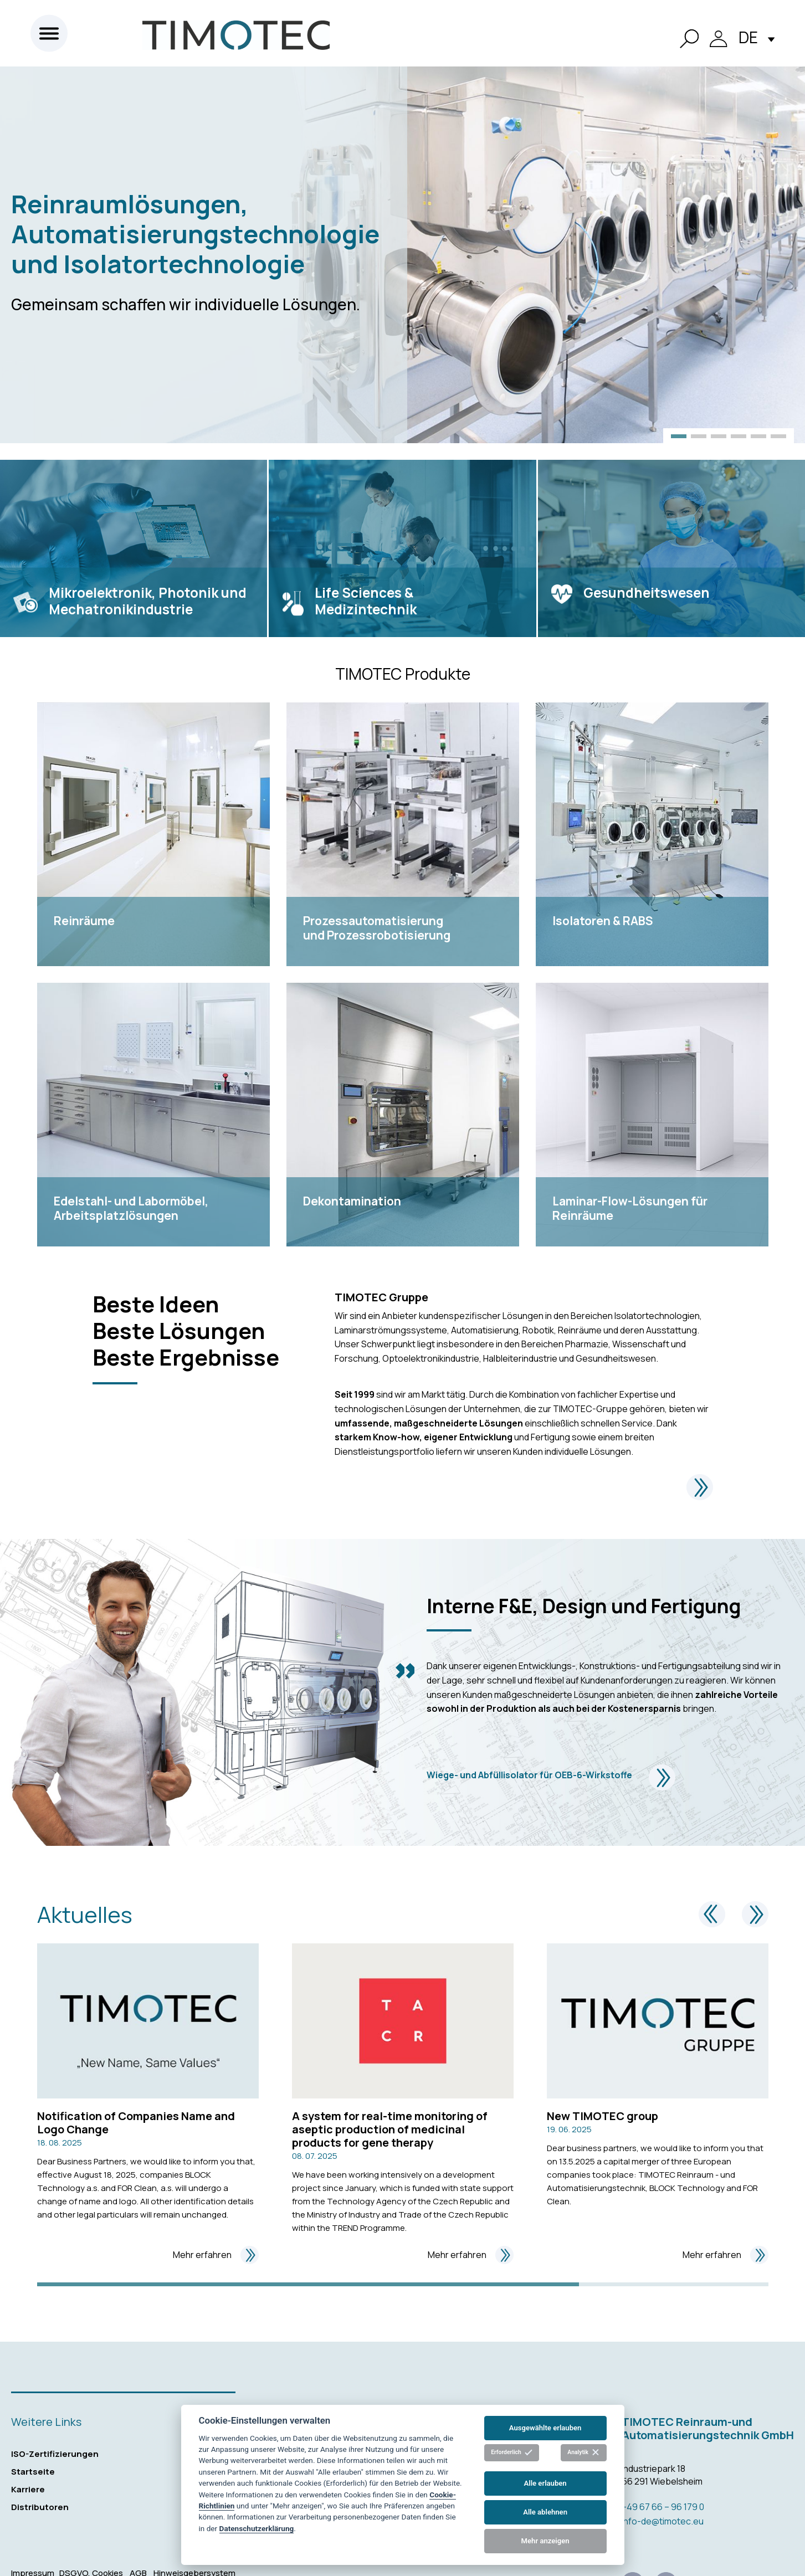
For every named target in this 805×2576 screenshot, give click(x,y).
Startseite (33, 2471)
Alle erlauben (545, 2483)
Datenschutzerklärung (256, 2528)
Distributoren (40, 2507)
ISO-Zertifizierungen (55, 2454)
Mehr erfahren (216, 2255)
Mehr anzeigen (545, 2541)
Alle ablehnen (545, 2512)
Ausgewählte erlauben (545, 2428)
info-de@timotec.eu (663, 2521)
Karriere (28, 2489)
